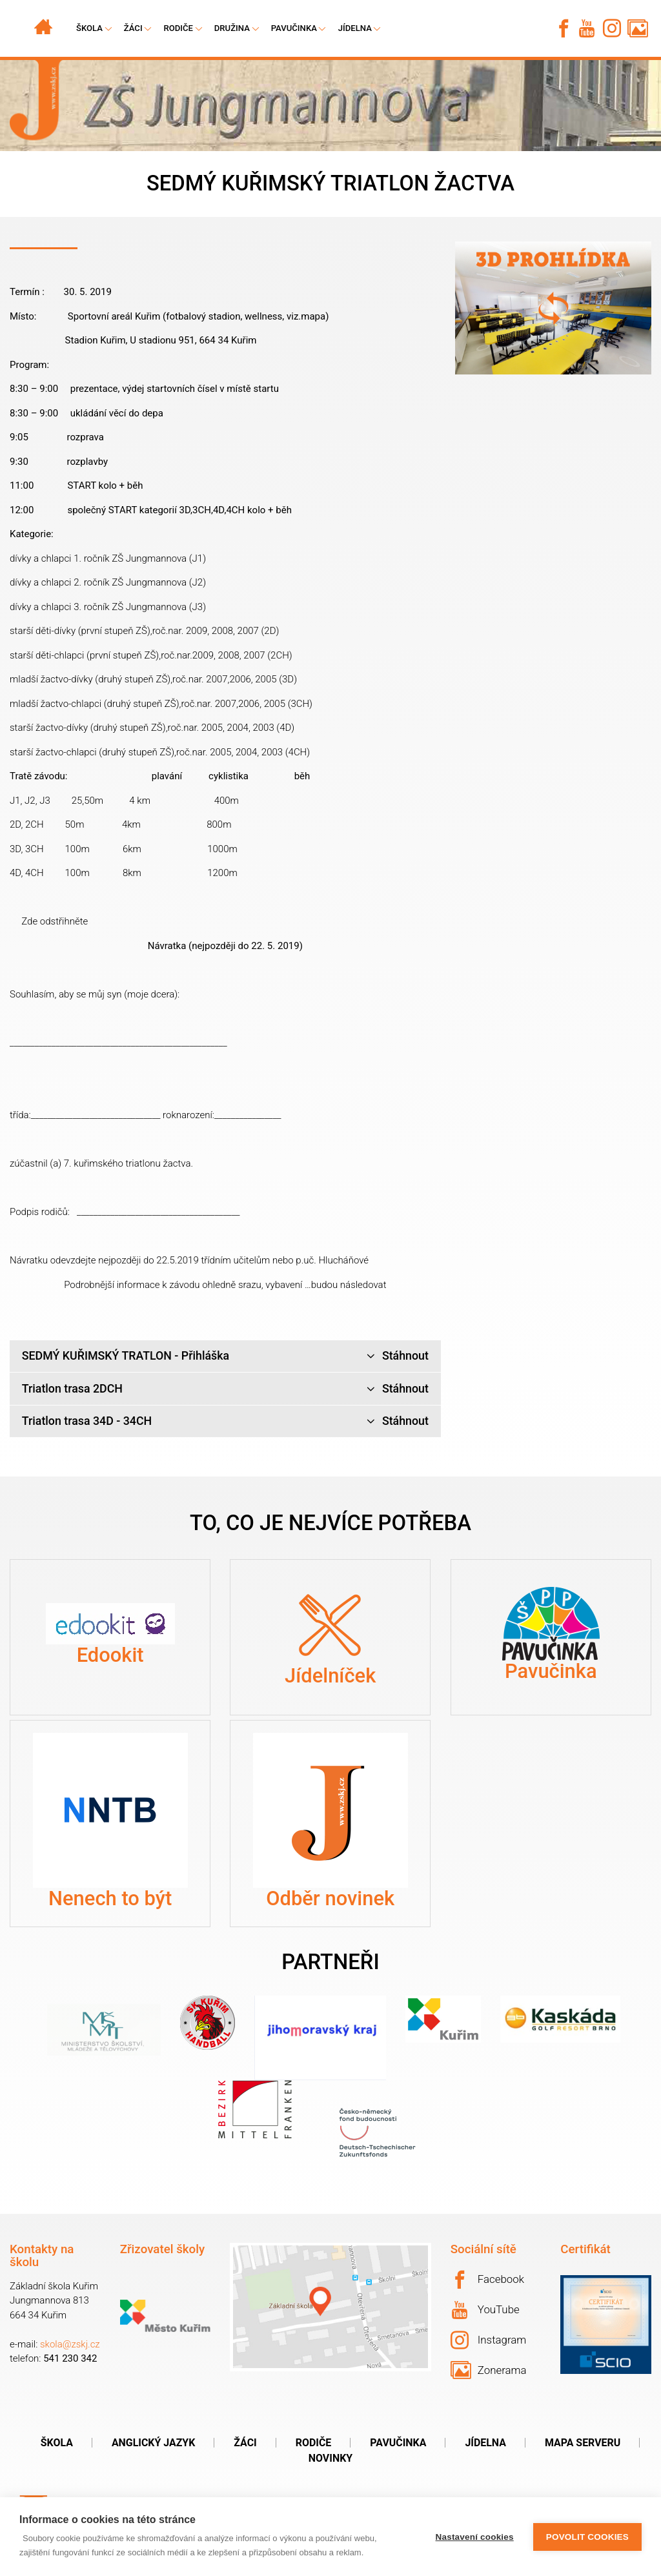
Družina (232, 28)
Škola (57, 2443)
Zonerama (489, 2370)
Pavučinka (294, 28)
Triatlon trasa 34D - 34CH (225, 1421)
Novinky (330, 2458)
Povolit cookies (587, 2537)
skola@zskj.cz (70, 2344)
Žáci (245, 2443)
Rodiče (178, 28)
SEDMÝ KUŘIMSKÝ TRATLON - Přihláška (225, 1356)
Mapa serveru (582, 2443)
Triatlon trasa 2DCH (225, 1389)
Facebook (487, 2280)
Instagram (489, 2340)
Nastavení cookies (475, 2537)
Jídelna (355, 28)
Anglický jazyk (153, 2443)
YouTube (486, 2310)
